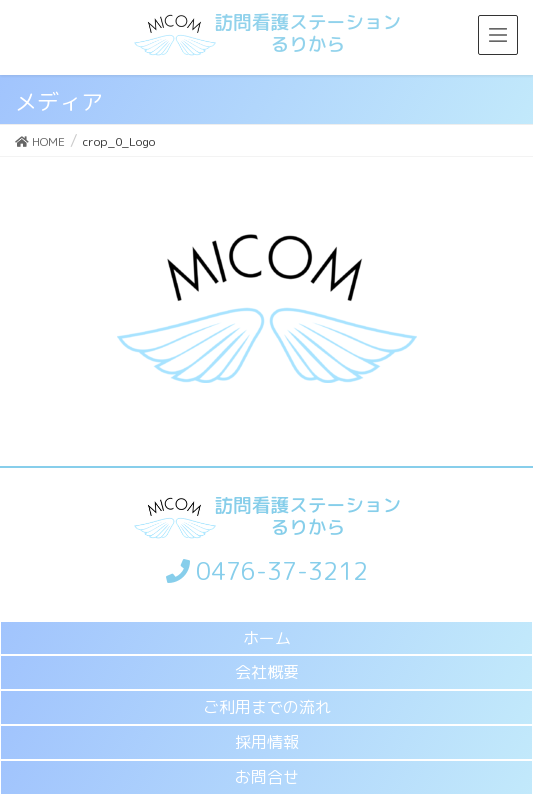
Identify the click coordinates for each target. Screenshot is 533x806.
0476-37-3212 (267, 571)
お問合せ (267, 777)
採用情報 (267, 742)
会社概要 (267, 672)
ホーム (267, 638)
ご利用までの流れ (267, 707)
